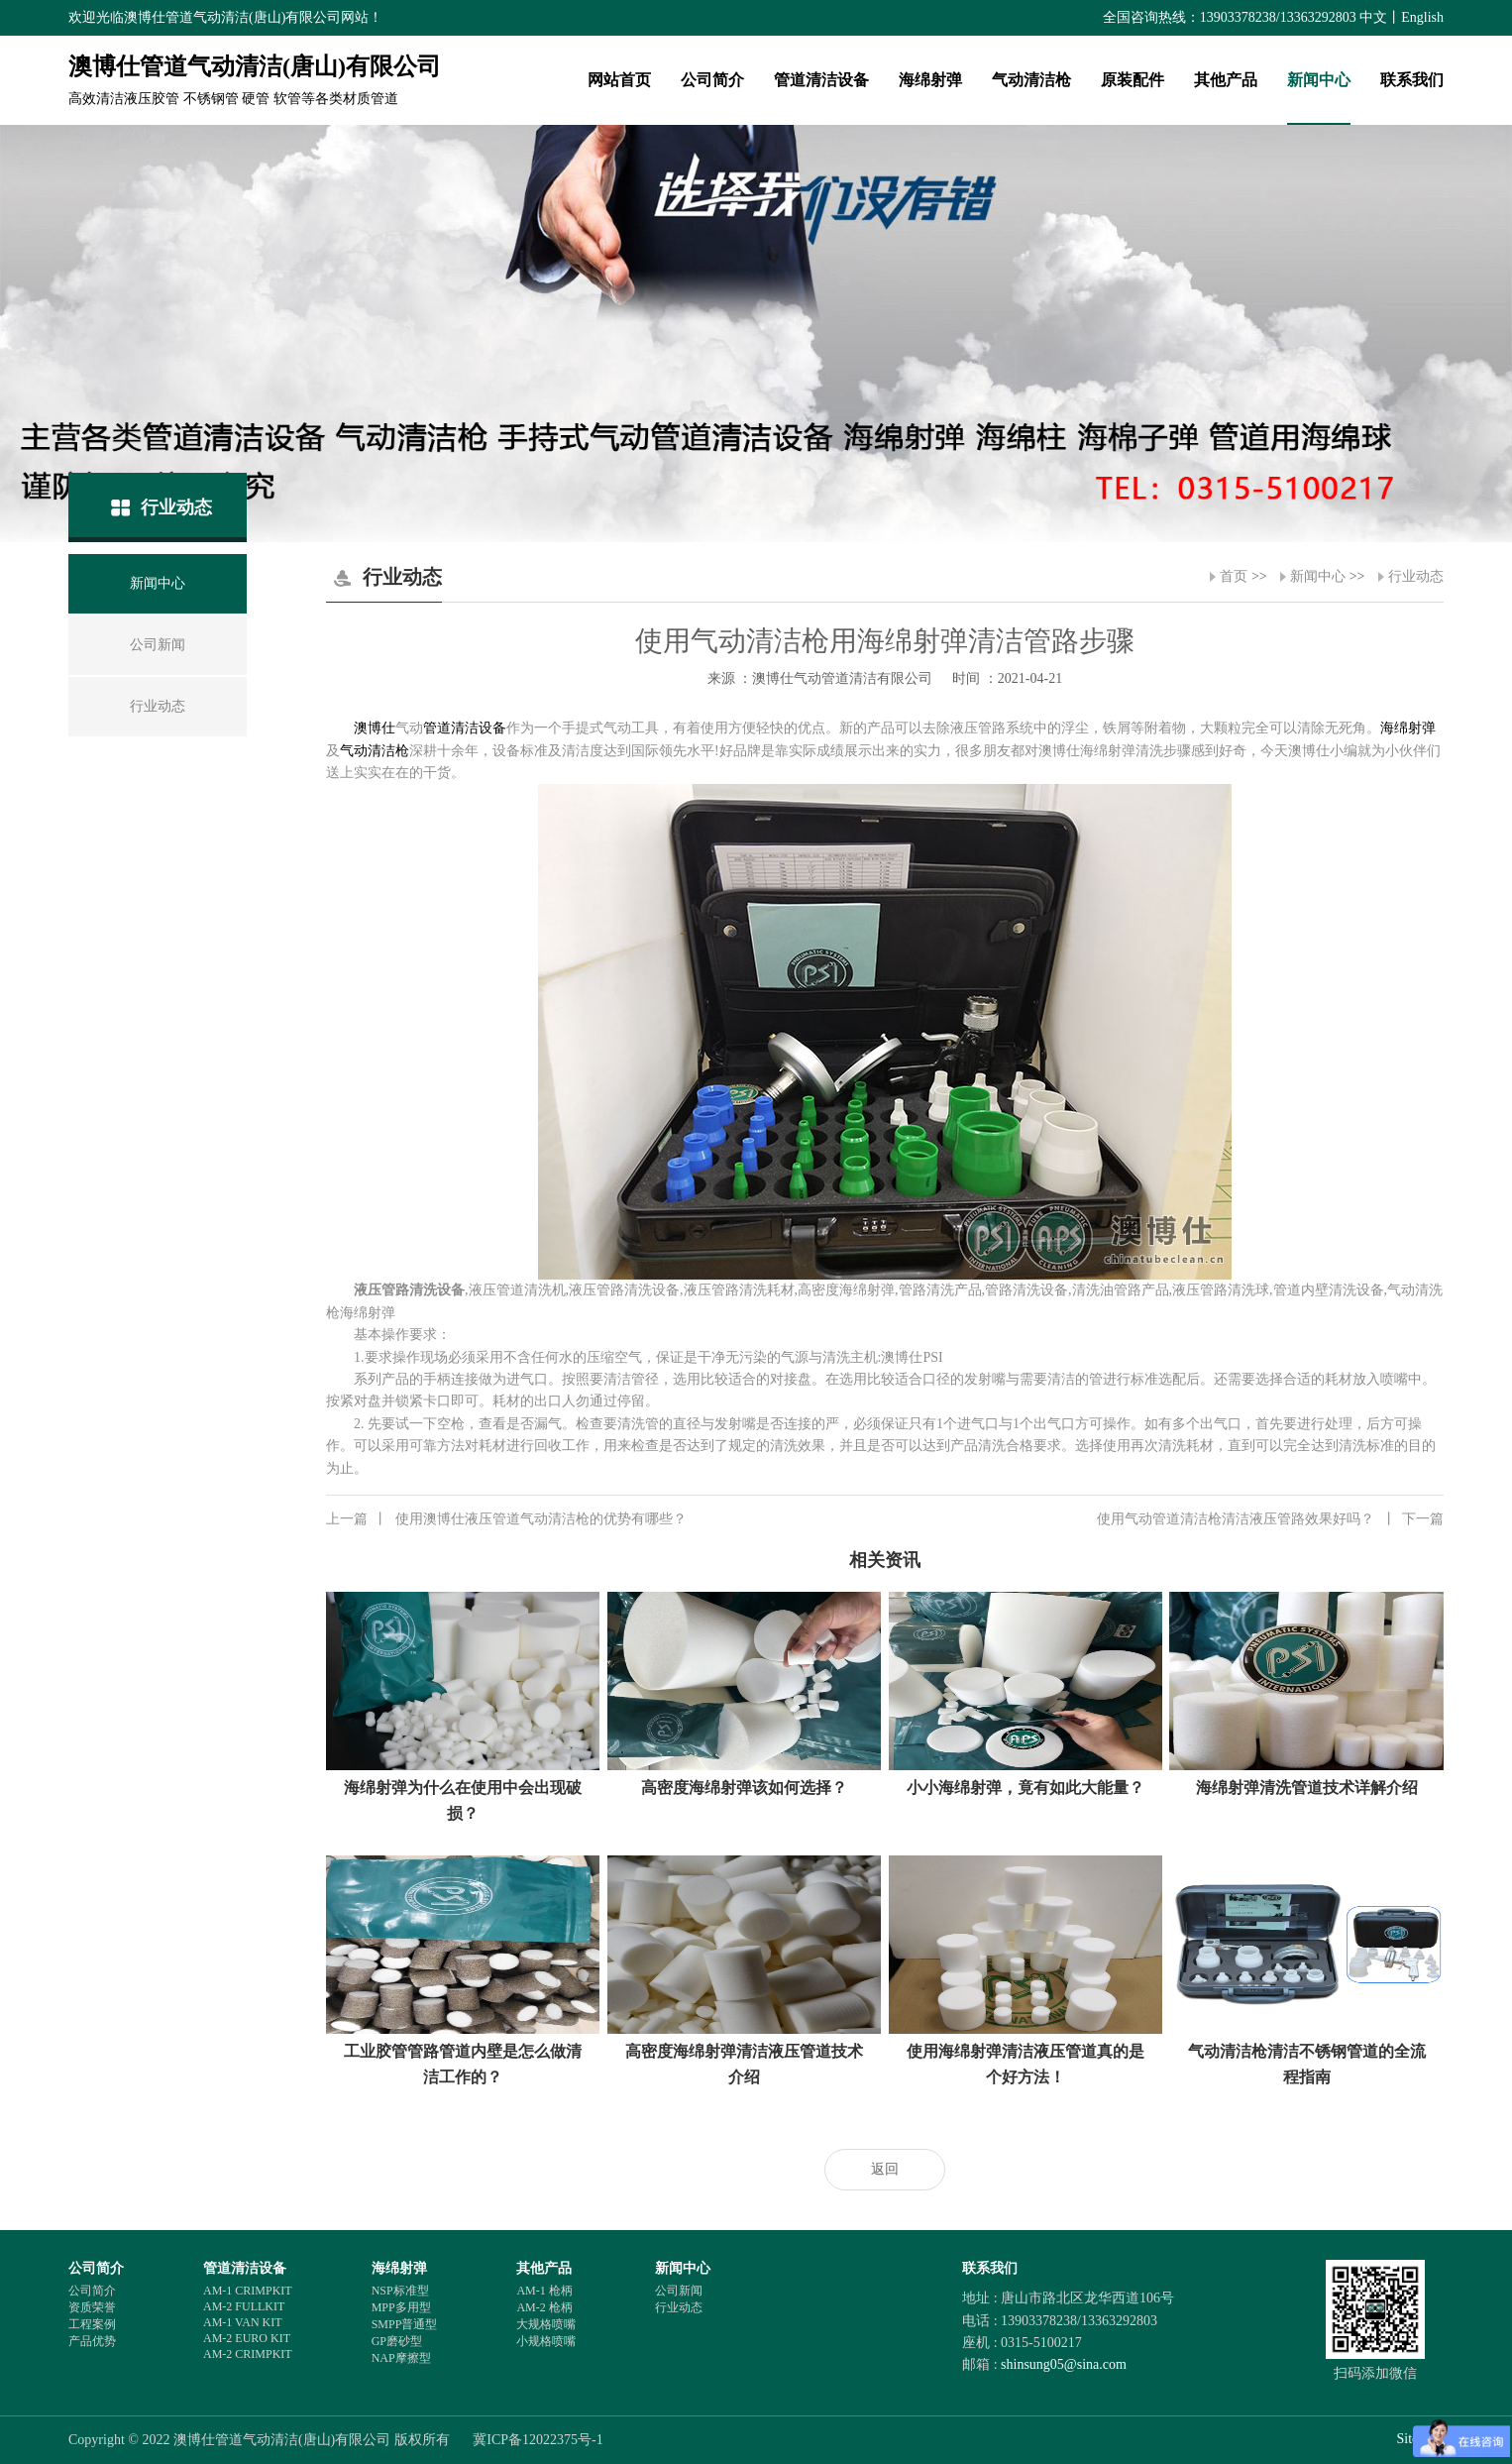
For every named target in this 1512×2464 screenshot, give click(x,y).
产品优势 (92, 2341)
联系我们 (1412, 79)
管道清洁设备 (821, 79)
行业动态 (1416, 576)
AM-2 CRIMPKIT (247, 2354)
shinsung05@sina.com (1064, 2364)
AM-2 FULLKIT (243, 2306)
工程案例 (92, 2324)
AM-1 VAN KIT (242, 2322)
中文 (1373, 17)
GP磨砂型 (397, 2341)
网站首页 (619, 79)
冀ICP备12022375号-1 (537, 2439)
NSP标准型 (400, 2290)
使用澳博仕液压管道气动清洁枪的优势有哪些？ (506, 1519)
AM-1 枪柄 (544, 2290)
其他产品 (1225, 79)
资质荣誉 (92, 2307)
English (1422, 17)
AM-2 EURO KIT (246, 2338)
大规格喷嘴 (546, 2324)
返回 (885, 2169)
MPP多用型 (401, 2307)
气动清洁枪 (1031, 79)
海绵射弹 (930, 79)
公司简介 (712, 79)
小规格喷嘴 (546, 2341)
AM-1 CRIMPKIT (247, 2290)
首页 (1233, 576)
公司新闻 (678, 2290)
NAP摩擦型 (401, 2358)
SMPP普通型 (405, 2324)
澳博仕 (374, 728)
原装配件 (1132, 79)
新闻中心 (1318, 79)
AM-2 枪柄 (544, 2307)
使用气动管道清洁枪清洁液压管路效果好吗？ (1270, 1519)
